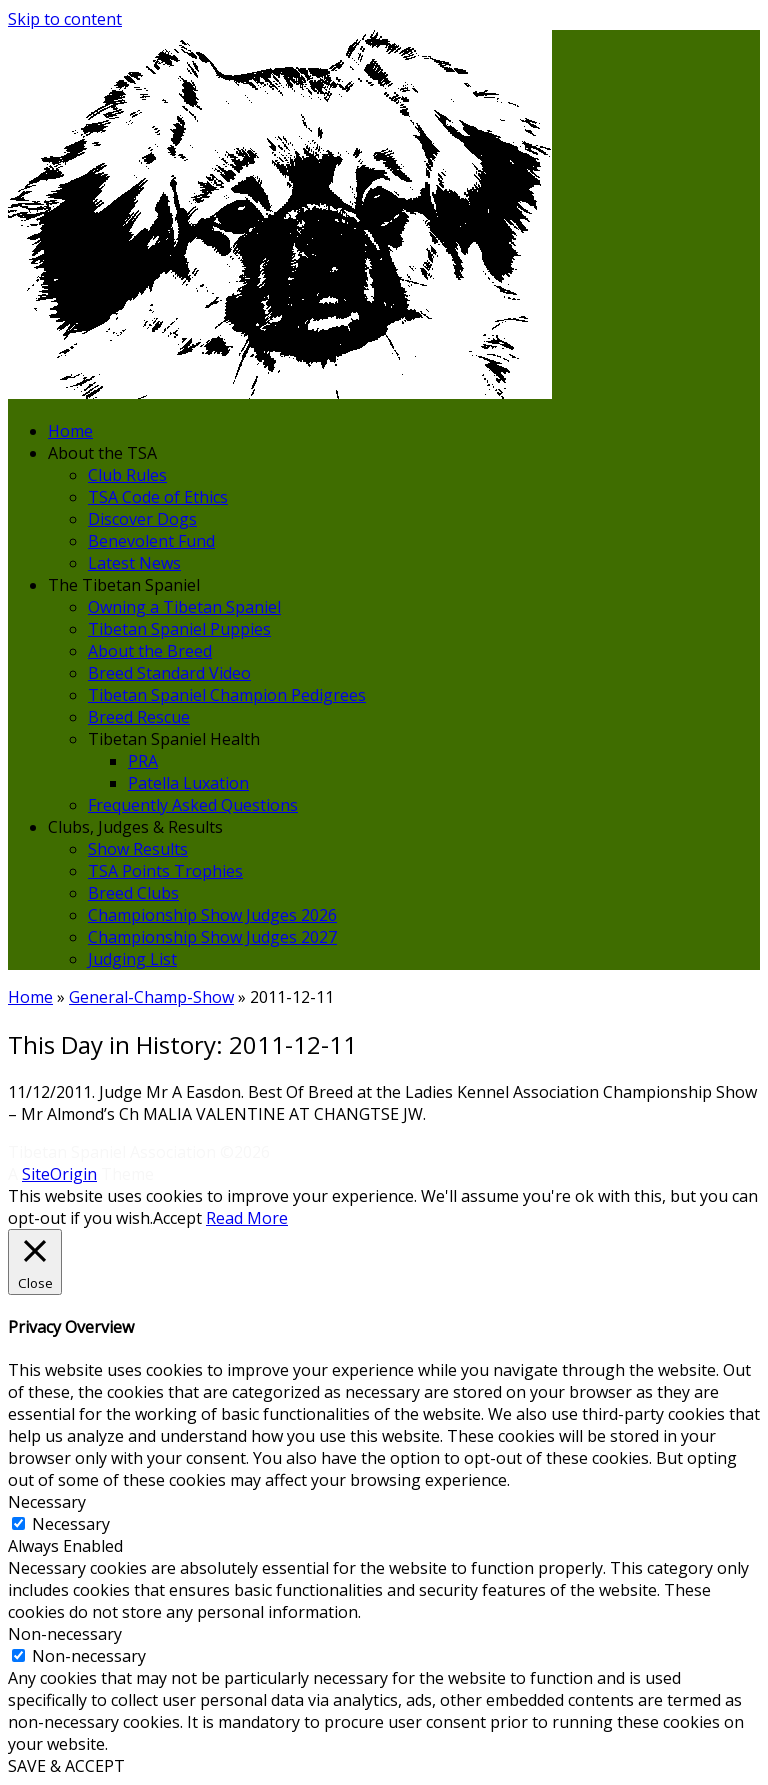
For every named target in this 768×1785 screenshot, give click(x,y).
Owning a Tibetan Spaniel (184, 607)
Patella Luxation (188, 783)
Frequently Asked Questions (193, 805)
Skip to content (65, 19)
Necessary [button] (47, 1502)
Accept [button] (177, 1218)
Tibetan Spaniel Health (174, 739)
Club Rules (127, 475)
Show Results (138, 849)
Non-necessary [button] (65, 1634)
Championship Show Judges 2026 (212, 915)
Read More (247, 1218)
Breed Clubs (133, 893)
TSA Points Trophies (165, 871)
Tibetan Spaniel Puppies (179, 629)
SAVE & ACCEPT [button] (66, 1766)
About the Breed (150, 651)
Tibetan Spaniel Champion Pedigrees (227, 695)
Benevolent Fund (151, 541)
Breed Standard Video (169, 673)
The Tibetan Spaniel (124, 585)
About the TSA (102, 453)
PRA (143, 761)
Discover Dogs (142, 519)
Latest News (134, 563)
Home (70, 431)
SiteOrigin (59, 1174)
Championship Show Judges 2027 (212, 937)
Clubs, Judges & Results (135, 827)
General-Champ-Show (151, 997)
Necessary (71, 1524)
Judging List (132, 959)
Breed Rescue (139, 717)
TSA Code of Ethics (158, 497)
